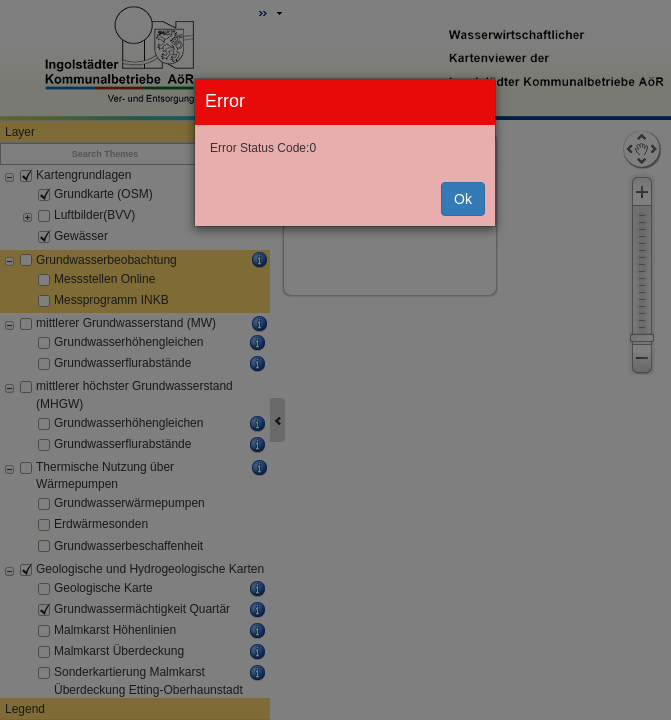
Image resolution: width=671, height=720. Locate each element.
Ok (463, 199)
